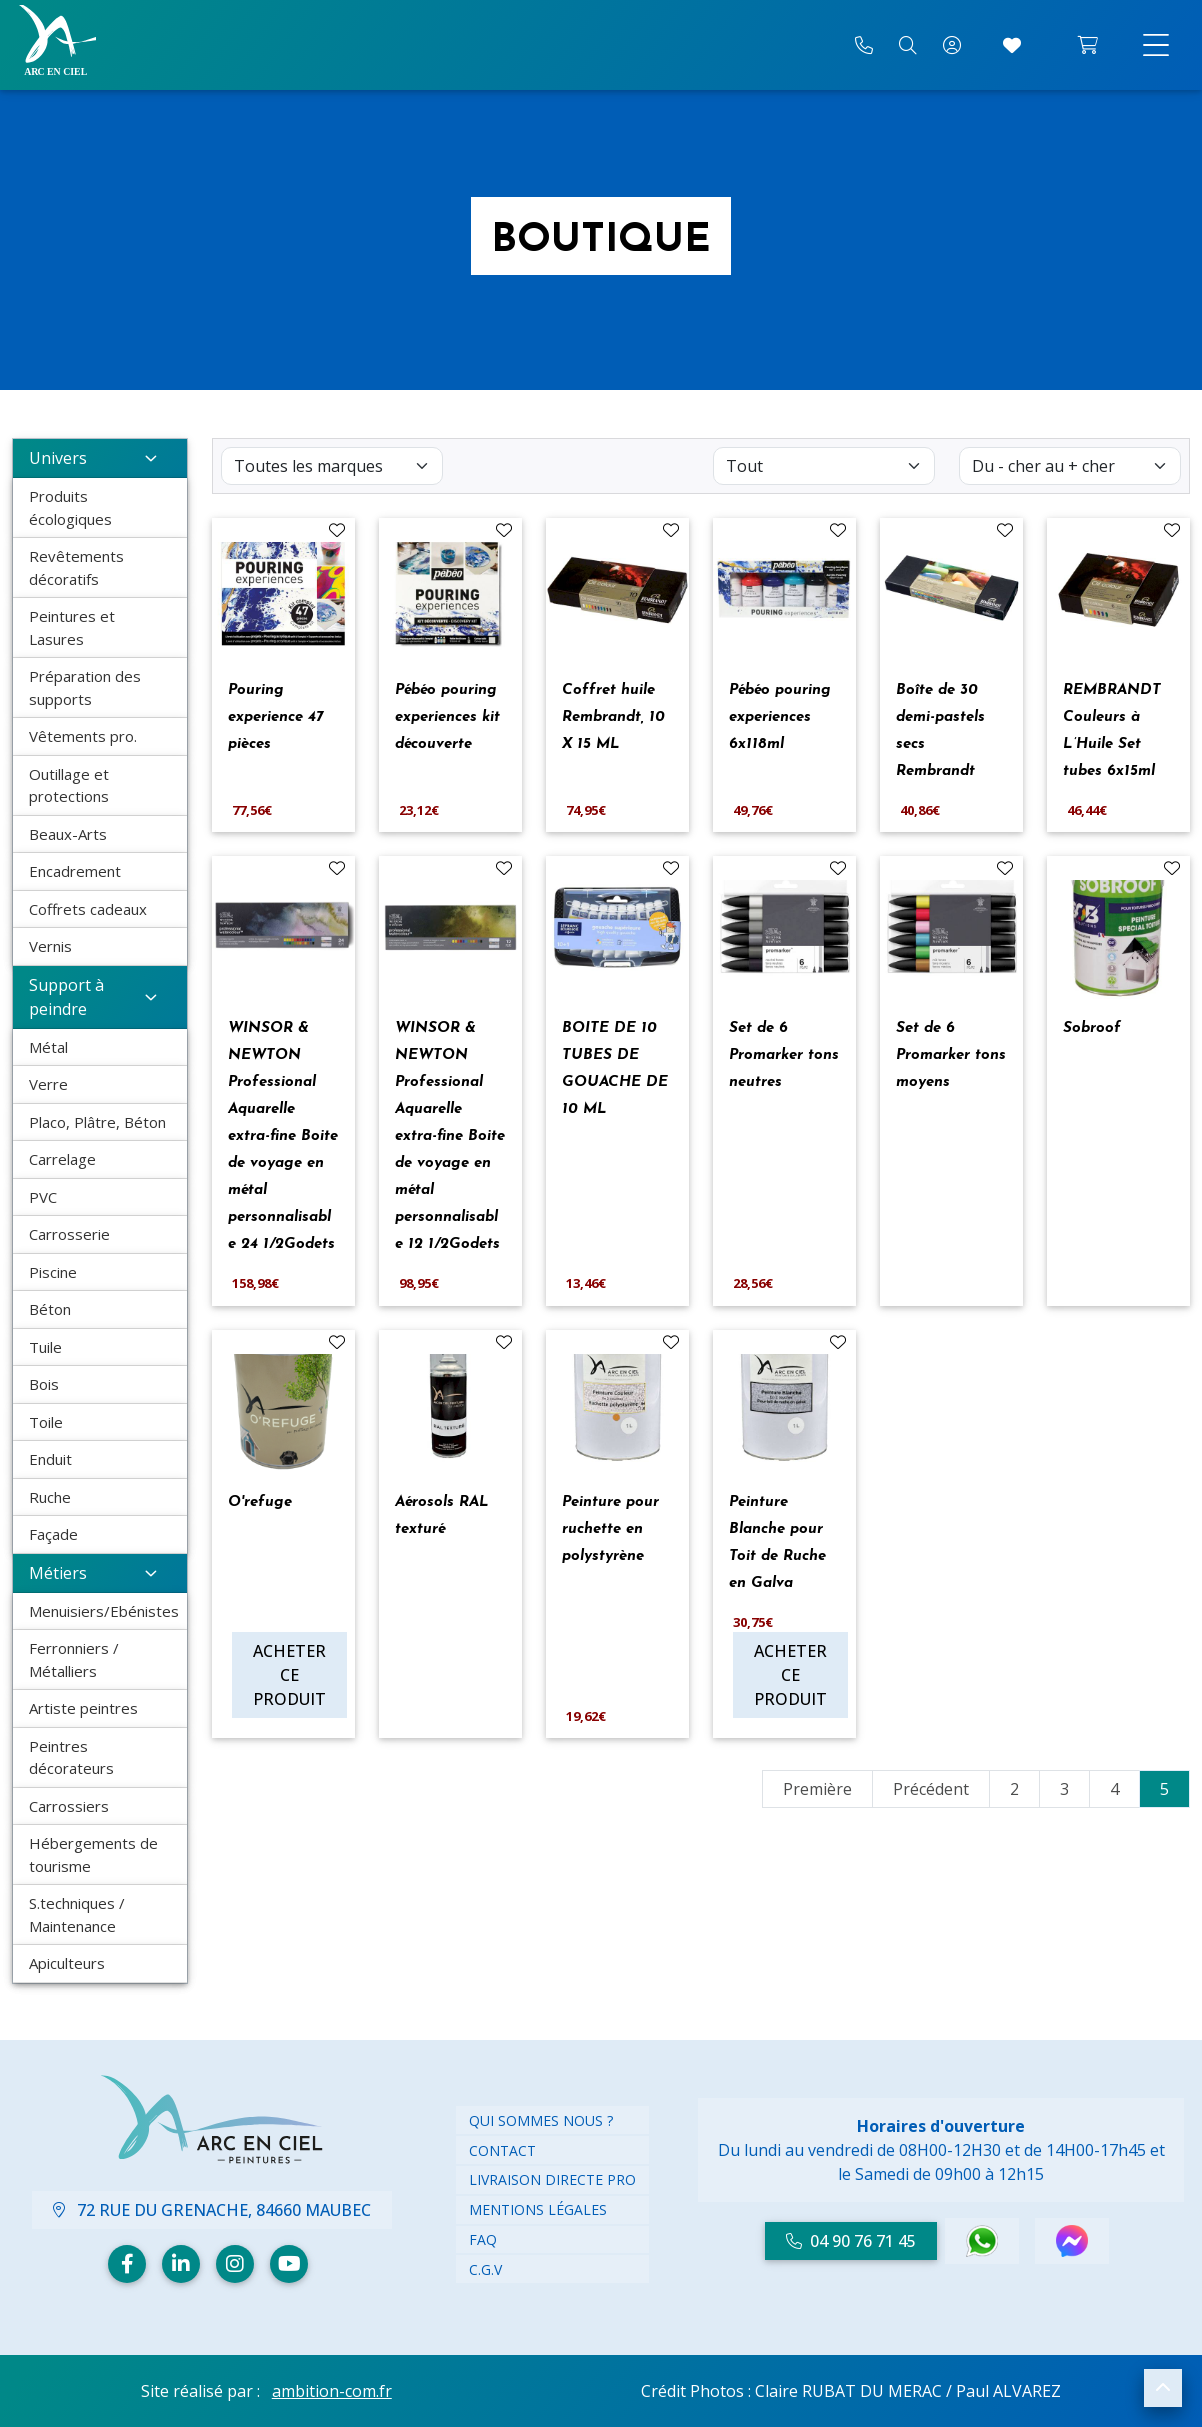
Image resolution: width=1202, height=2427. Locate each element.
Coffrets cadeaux (88, 909)
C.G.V (485, 2269)
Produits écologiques (70, 507)
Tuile (45, 1347)
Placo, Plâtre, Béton (97, 1122)
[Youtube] (289, 2264)
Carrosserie (69, 1234)
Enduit (50, 1459)
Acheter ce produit (289, 1675)
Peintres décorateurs (71, 1757)
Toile (46, 1422)
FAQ (483, 2239)
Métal (48, 1047)
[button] (1163, 2388)
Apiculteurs (67, 1963)
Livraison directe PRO (552, 2179)
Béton (50, 1309)
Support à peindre (100, 997)
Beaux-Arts (68, 834)
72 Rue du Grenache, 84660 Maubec (212, 2210)
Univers (100, 458)
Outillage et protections (69, 785)
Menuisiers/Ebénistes (104, 1611)
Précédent (931, 1789)
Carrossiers (69, 1806)
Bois (44, 1384)
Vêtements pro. (83, 736)
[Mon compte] (952, 45)
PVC (43, 1197)
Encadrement (75, 871)
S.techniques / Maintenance (77, 1914)
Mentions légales (538, 2209)
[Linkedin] (181, 2264)
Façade (53, 1534)
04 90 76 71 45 (851, 2241)
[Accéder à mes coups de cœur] (1012, 45)
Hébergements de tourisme (93, 1854)
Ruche (50, 1497)
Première (817, 1789)
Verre (48, 1084)
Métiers (100, 1573)
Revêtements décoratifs (76, 567)
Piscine (53, 1272)
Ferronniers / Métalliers (74, 1659)
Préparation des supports (85, 687)
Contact (502, 2150)
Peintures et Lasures (72, 627)
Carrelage (62, 1159)
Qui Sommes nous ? (541, 2120)
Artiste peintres (83, 1708)
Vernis (50, 946)
